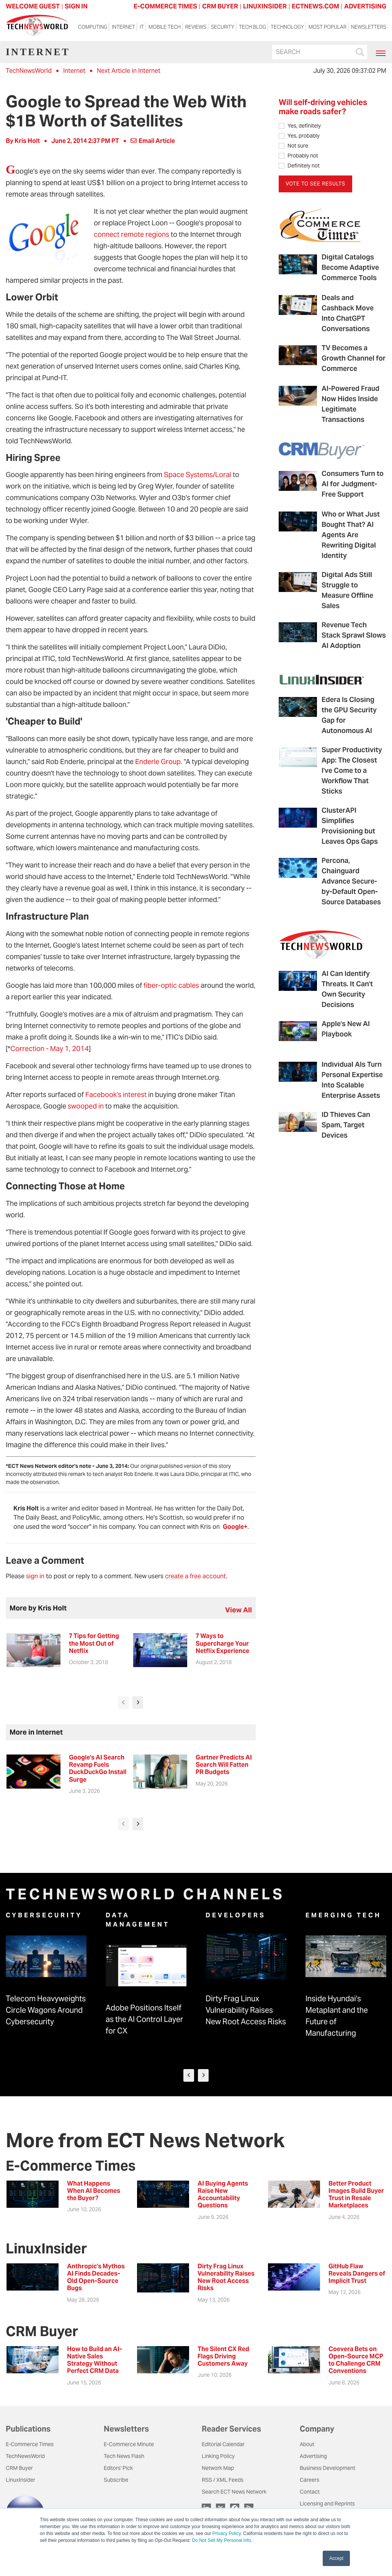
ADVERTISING (365, 6)
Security (222, 27)
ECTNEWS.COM (315, 6)
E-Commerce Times (30, 2444)
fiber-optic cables (171, 985)
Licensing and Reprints (327, 2503)
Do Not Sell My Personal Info (221, 2540)
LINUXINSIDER (265, 6)
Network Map (218, 2467)
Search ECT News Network (234, 2491)
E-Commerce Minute (129, 2444)
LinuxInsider (20, 2479)
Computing (92, 27)
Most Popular (327, 27)
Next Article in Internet (128, 71)
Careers (309, 2479)
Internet (123, 27)
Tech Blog (252, 27)
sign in (35, 1576)
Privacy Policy (226, 2533)
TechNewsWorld (29, 71)
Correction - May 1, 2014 (49, 1048)
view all (238, 1609)
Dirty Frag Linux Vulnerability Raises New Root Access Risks (246, 2010)
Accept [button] (336, 2558)
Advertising (313, 2456)
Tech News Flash (124, 2456)
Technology (287, 27)
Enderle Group (158, 761)
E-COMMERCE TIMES (165, 6)
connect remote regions (131, 234)
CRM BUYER (220, 6)
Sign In (76, 6)
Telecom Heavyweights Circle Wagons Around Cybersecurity (46, 2010)
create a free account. (196, 1576)
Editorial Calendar (223, 2444)
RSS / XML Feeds (222, 2479)
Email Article (153, 141)
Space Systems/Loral (197, 474)
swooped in (86, 1106)
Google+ (235, 1527)
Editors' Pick (118, 2467)
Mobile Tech (165, 27)
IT (142, 27)
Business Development (327, 2467)
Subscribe (116, 2479)
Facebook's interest (116, 1094)
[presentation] (123, 1702)
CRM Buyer (19, 2467)
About (307, 2444)
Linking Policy (218, 2456)
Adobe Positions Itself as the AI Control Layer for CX (144, 2019)
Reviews (195, 27)
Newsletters (368, 27)
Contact (310, 2491)
